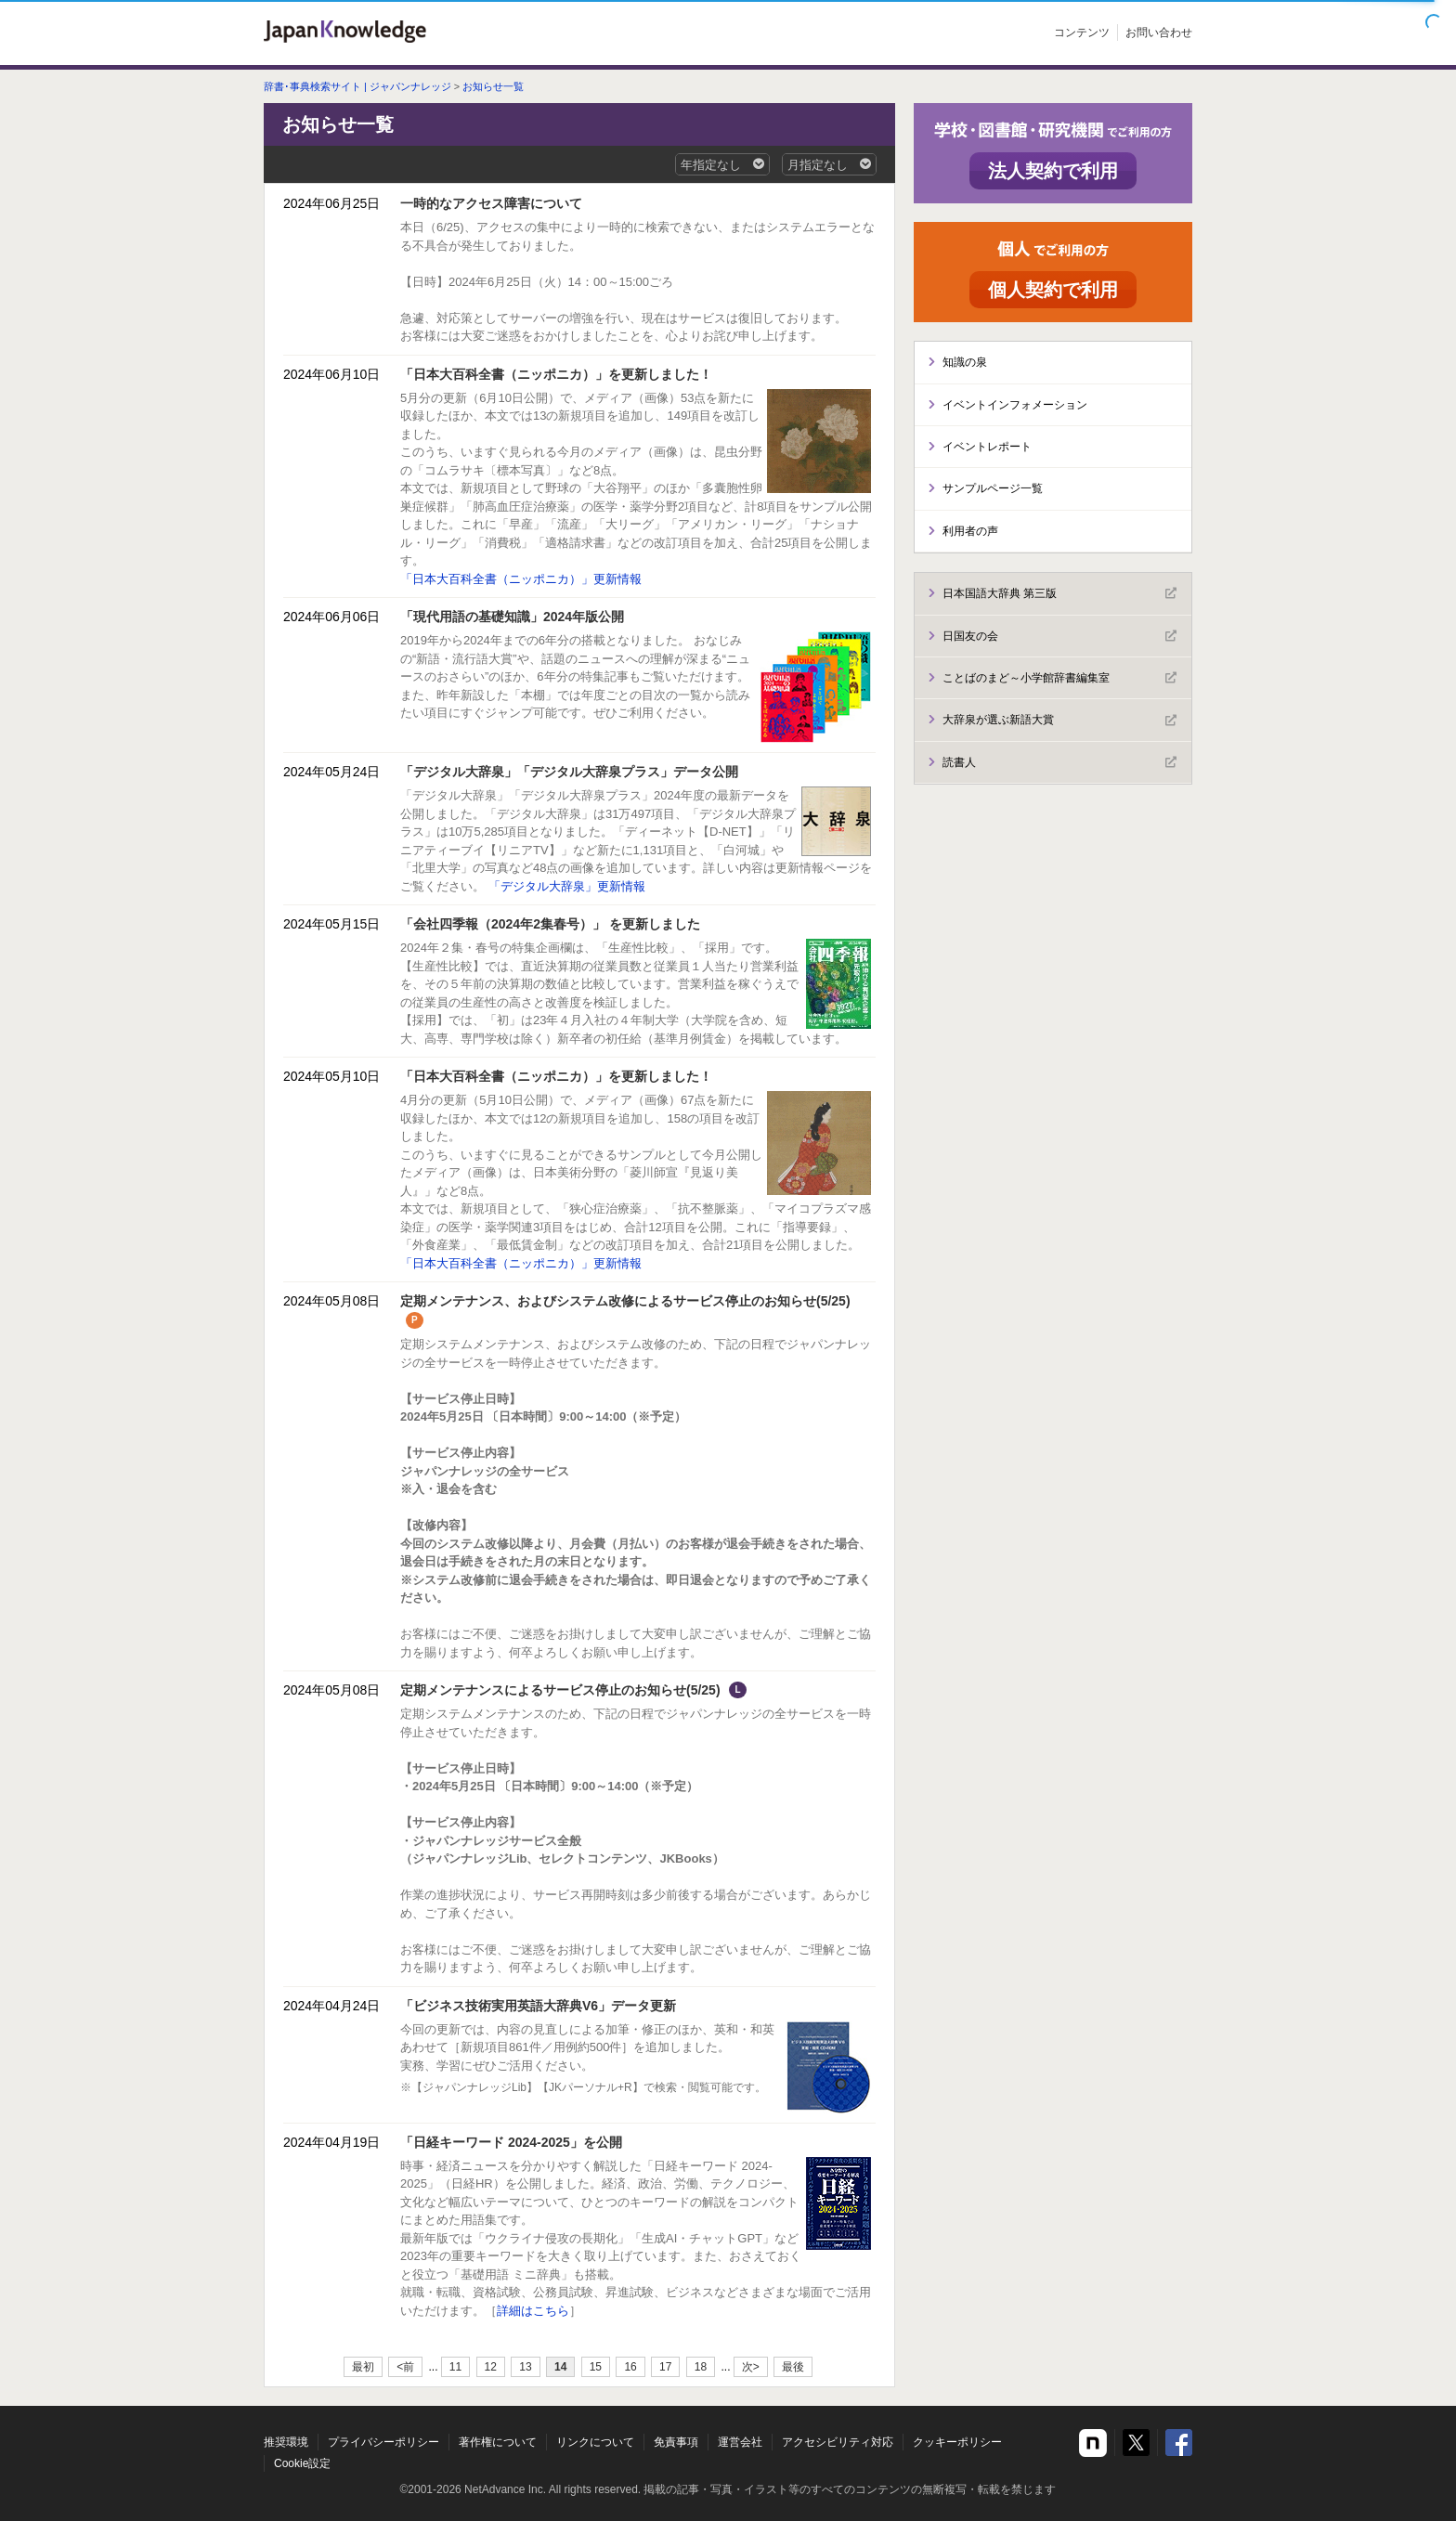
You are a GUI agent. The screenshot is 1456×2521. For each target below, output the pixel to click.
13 (525, 2366)
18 (701, 2366)
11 (455, 2366)
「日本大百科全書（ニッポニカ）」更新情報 (521, 579)
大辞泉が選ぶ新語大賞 (1059, 720)
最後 (793, 2366)
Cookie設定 (302, 2463)
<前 (405, 2366)
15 (596, 2366)
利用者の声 (970, 531)
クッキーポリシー (957, 2442)
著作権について (498, 2442)
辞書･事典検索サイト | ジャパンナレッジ (357, 86)
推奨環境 (286, 2442)
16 (630, 2366)
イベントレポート (987, 446)
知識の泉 (964, 362)
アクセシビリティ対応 (837, 2442)
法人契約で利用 (1053, 171)
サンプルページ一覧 (992, 488)
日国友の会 (1059, 636)
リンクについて (595, 2442)
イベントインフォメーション (1014, 404)
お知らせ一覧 (493, 86)
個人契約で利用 (1053, 289)
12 (491, 2366)
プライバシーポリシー (383, 2442)
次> (751, 2366)
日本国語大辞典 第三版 (1059, 593)
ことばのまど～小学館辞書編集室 (1059, 678)
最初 (363, 2366)
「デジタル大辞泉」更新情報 (566, 886)
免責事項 (676, 2442)
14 (560, 2366)
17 (665, 2366)
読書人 (1059, 762)
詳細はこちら (533, 2311)
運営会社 (740, 2442)
